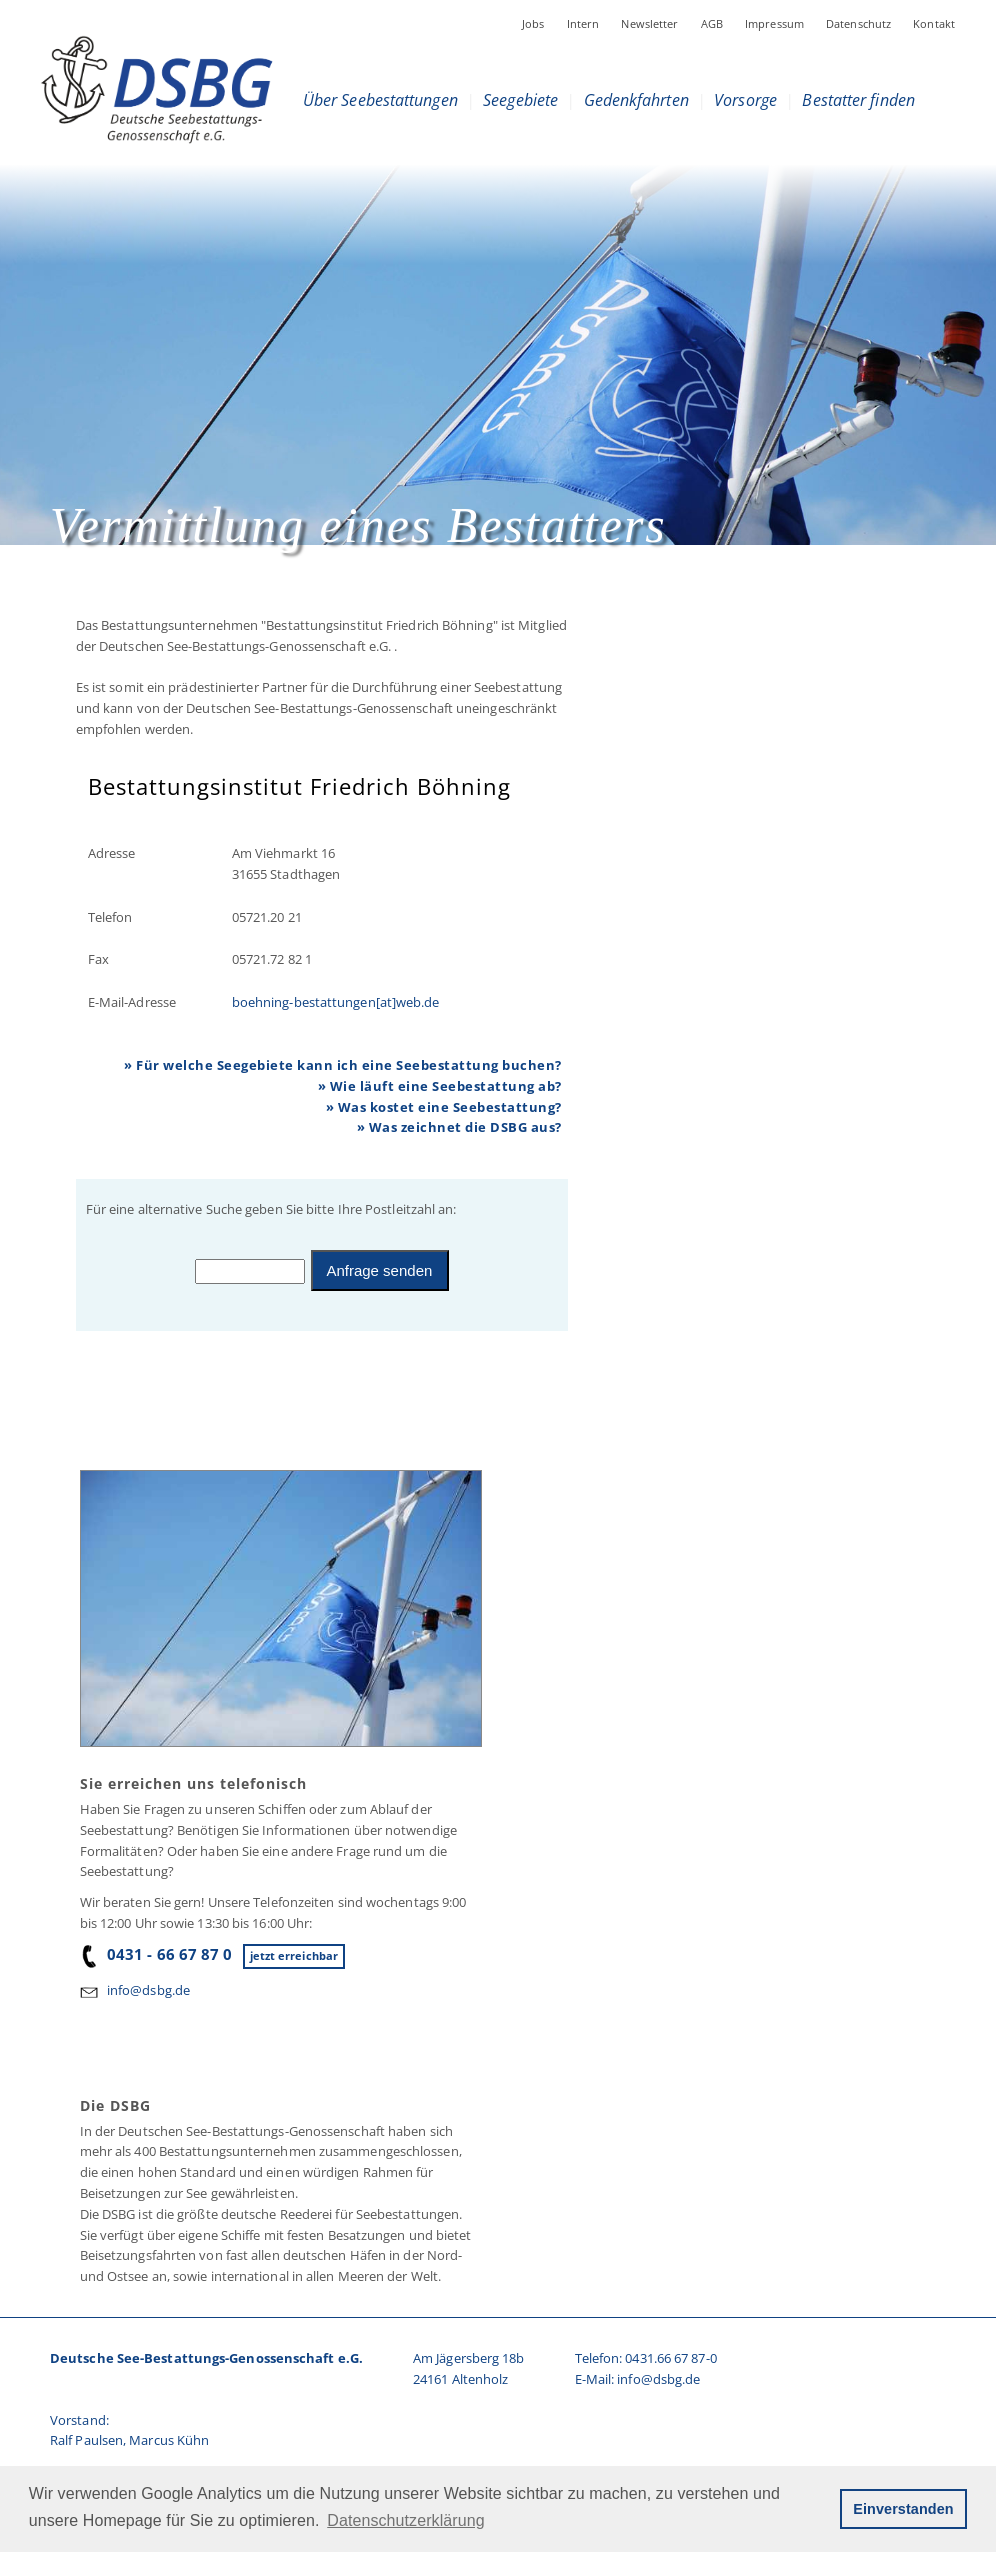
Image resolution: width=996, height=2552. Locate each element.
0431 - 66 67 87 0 (156, 1954)
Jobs (533, 23)
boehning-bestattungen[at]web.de (336, 1002)
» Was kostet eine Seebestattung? (444, 1107)
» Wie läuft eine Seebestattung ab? (440, 1086)
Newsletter (649, 23)
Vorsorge (745, 100)
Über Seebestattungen (380, 100)
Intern (583, 23)
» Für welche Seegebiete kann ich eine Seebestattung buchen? (343, 1065)
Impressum (774, 23)
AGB (712, 23)
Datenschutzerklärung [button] (405, 2520)
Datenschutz (858, 23)
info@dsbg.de (148, 1990)
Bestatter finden (858, 100)
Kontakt (934, 23)
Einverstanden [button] (903, 2509)
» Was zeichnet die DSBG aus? (459, 1127)
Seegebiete (520, 100)
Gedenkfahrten (635, 100)
